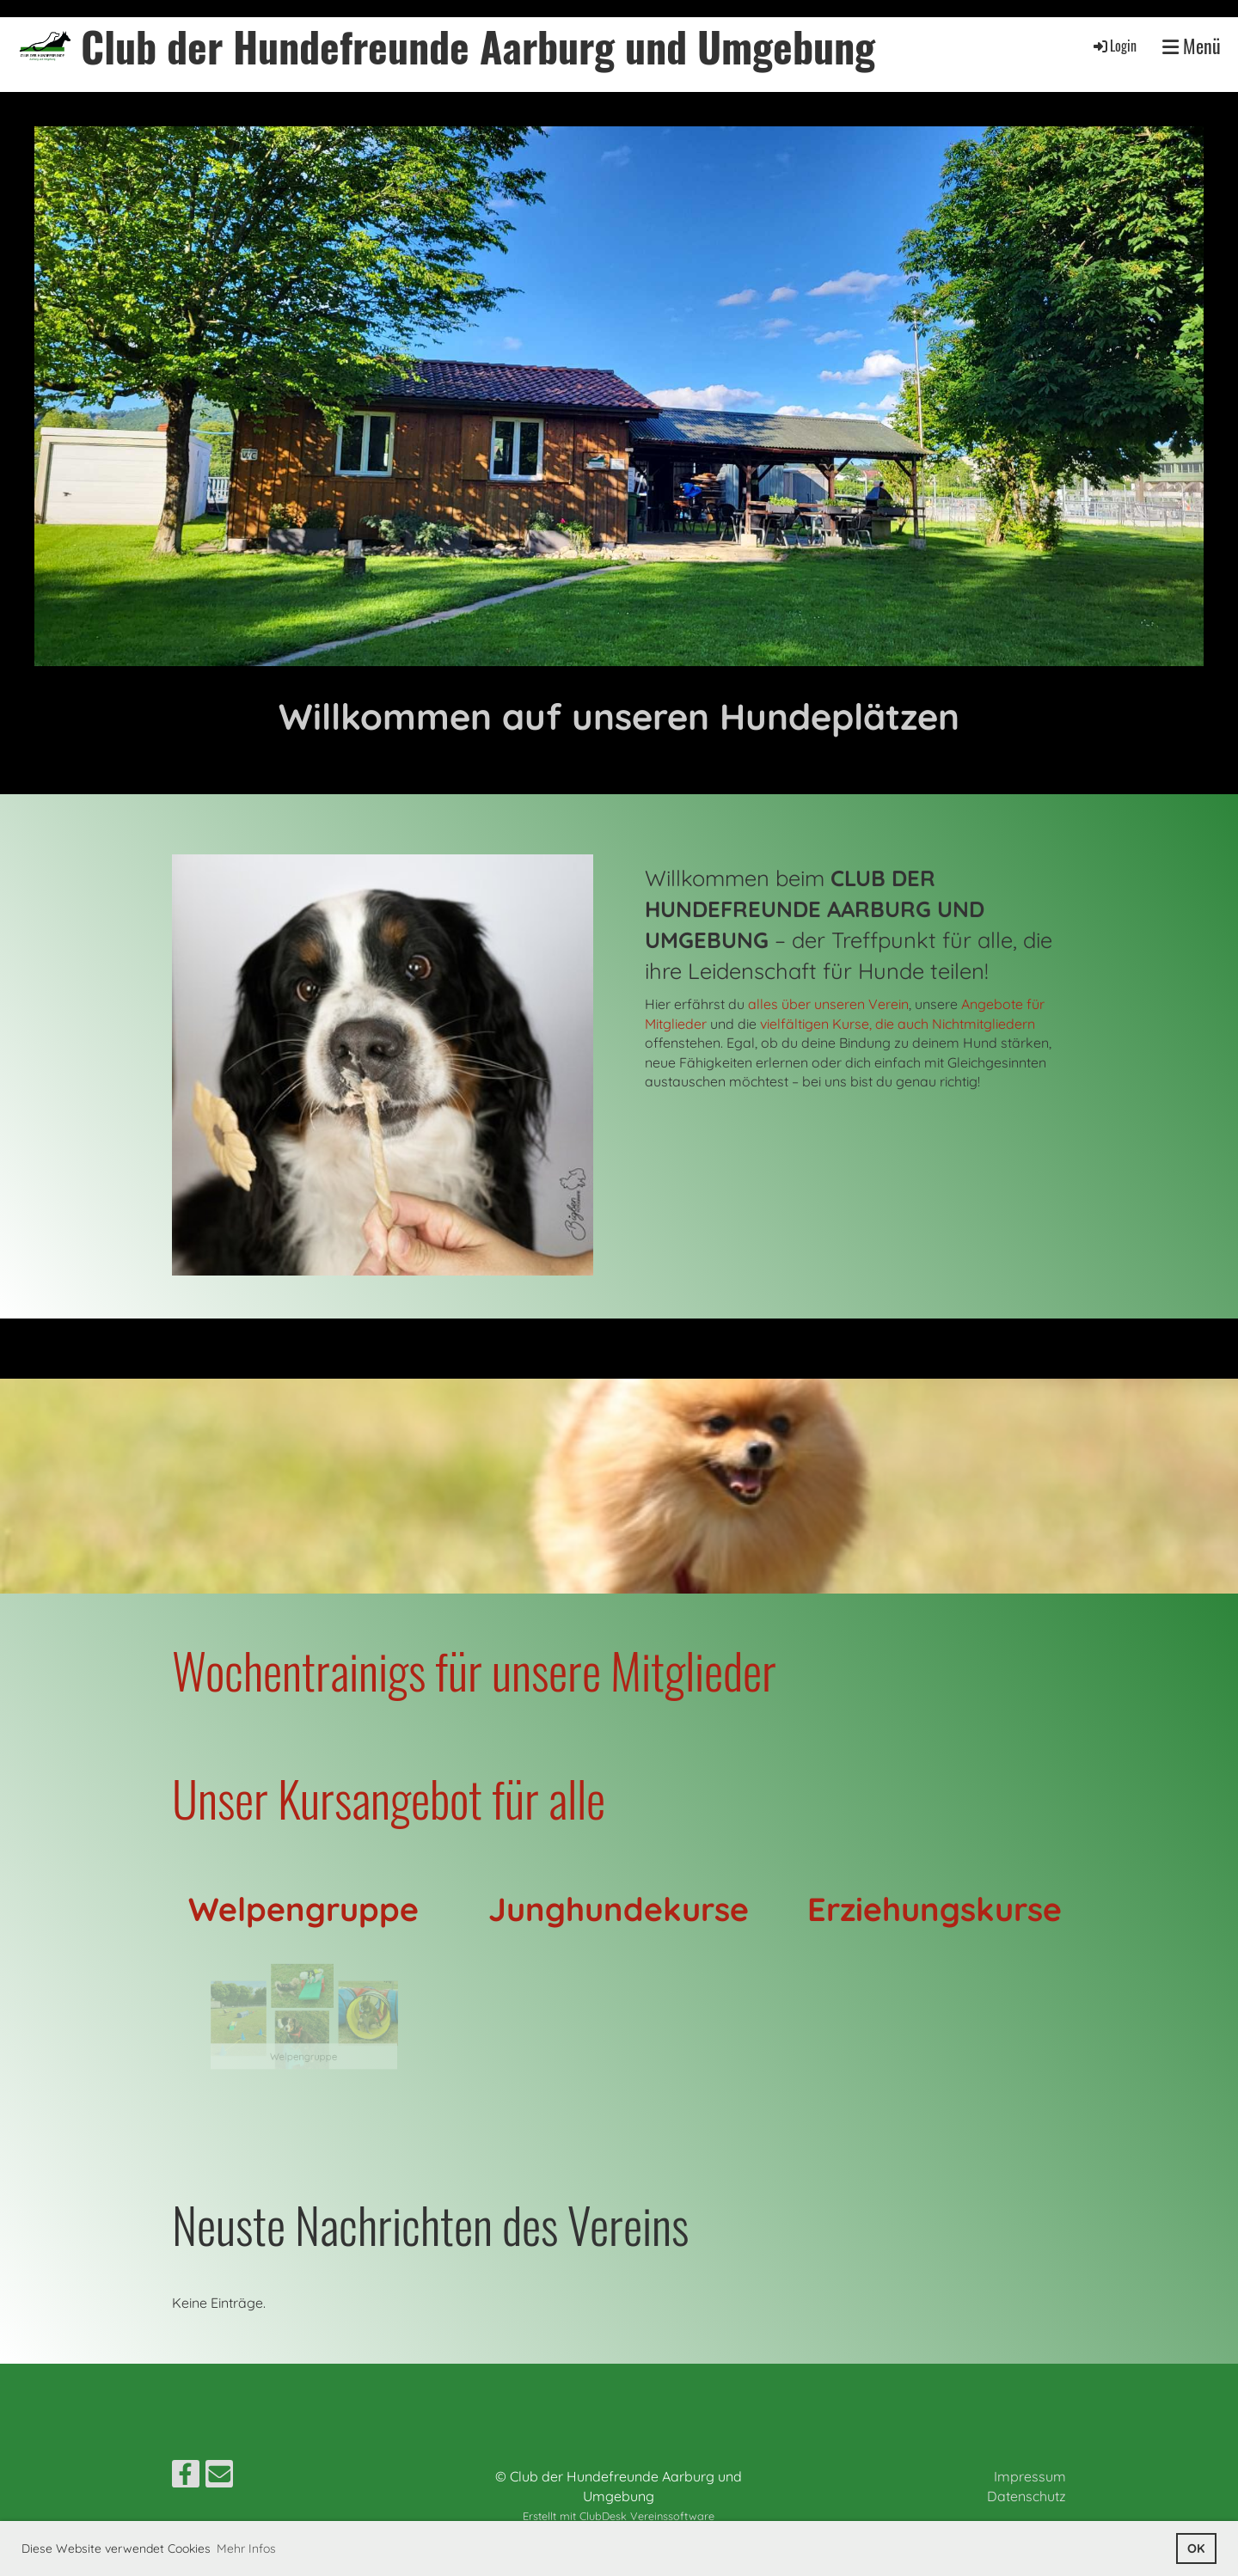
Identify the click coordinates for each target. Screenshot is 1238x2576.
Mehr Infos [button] (246, 2548)
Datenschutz (1026, 2496)
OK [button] (1195, 2548)
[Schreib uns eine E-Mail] (219, 2477)
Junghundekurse (618, 1908)
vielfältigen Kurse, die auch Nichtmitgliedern (897, 1023)
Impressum (1030, 2476)
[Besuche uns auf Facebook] (185, 2477)
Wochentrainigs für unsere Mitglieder (474, 1669)
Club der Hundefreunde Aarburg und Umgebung (478, 46)
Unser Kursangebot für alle (388, 1797)
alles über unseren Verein (828, 1004)
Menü (1191, 46)
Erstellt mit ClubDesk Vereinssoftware (618, 2516)
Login (1114, 45)
